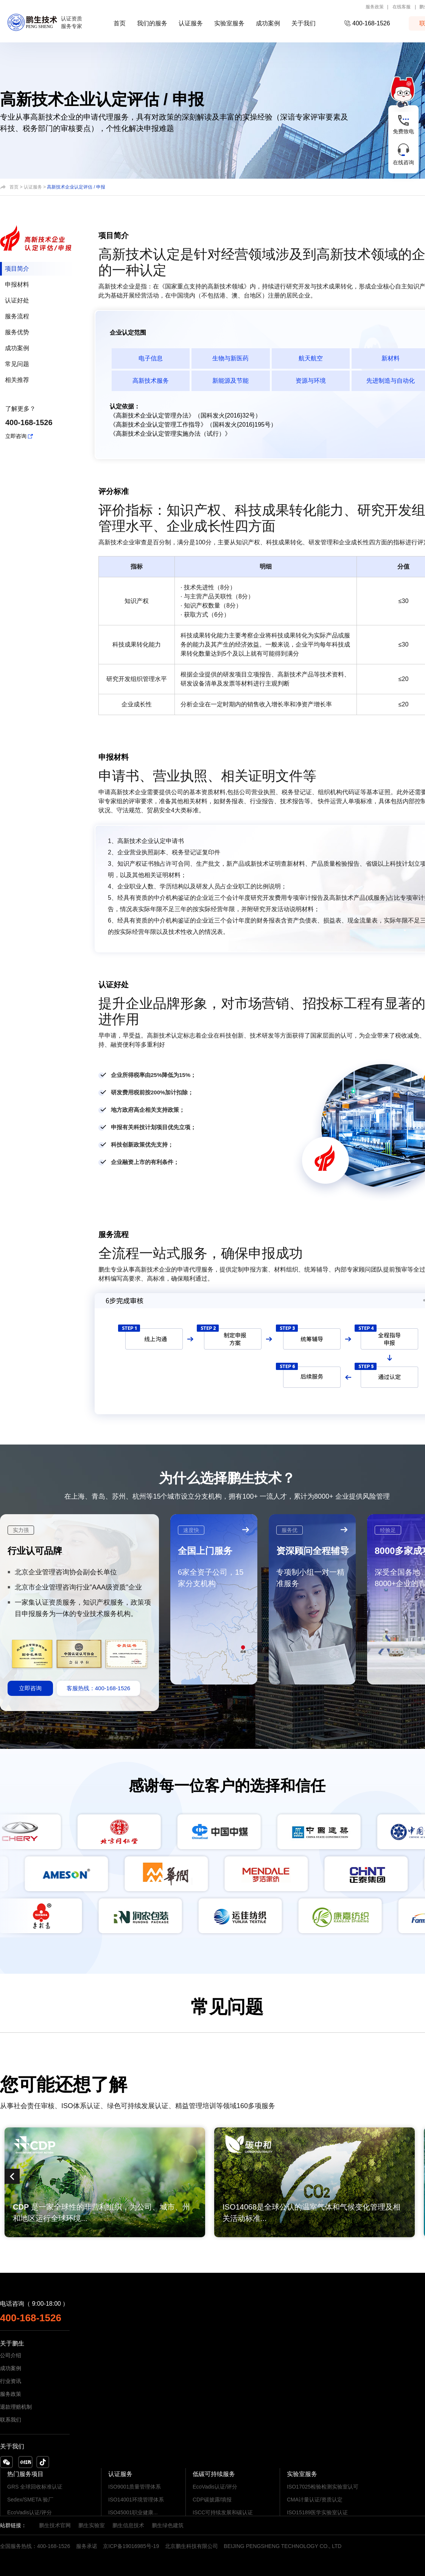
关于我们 (303, 23)
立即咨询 (15, 436)
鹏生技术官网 (55, 2525)
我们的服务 (152, 23)
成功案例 (268, 23)
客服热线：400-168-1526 (98, 1688)
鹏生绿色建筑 (168, 2525)
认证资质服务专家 (71, 22)
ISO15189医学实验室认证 (317, 2512)
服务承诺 (86, 2546)
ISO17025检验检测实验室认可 (322, 2487)
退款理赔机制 (16, 2407)
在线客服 (401, 6)
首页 (120, 23)
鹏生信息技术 (128, 2525)
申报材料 (17, 284)
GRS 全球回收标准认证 (34, 2487)
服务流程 (17, 316)
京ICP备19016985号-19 (131, 2546)
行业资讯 (10, 2381)
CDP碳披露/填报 (212, 2500)
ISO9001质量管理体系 (134, 2487)
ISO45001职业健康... (133, 2512)
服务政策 (375, 6)
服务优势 (17, 332)
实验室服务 (229, 23)
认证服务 (191, 23)
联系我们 (10, 2420)
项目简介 (17, 268)
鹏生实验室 (91, 2525)
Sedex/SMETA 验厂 (30, 2500)
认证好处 (17, 300)
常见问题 (17, 364)
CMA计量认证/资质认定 (314, 2500)
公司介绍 (10, 2355)
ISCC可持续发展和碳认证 (223, 2512)
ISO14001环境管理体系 (136, 2500)
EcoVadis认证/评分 (29, 2512)
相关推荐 (17, 380)
